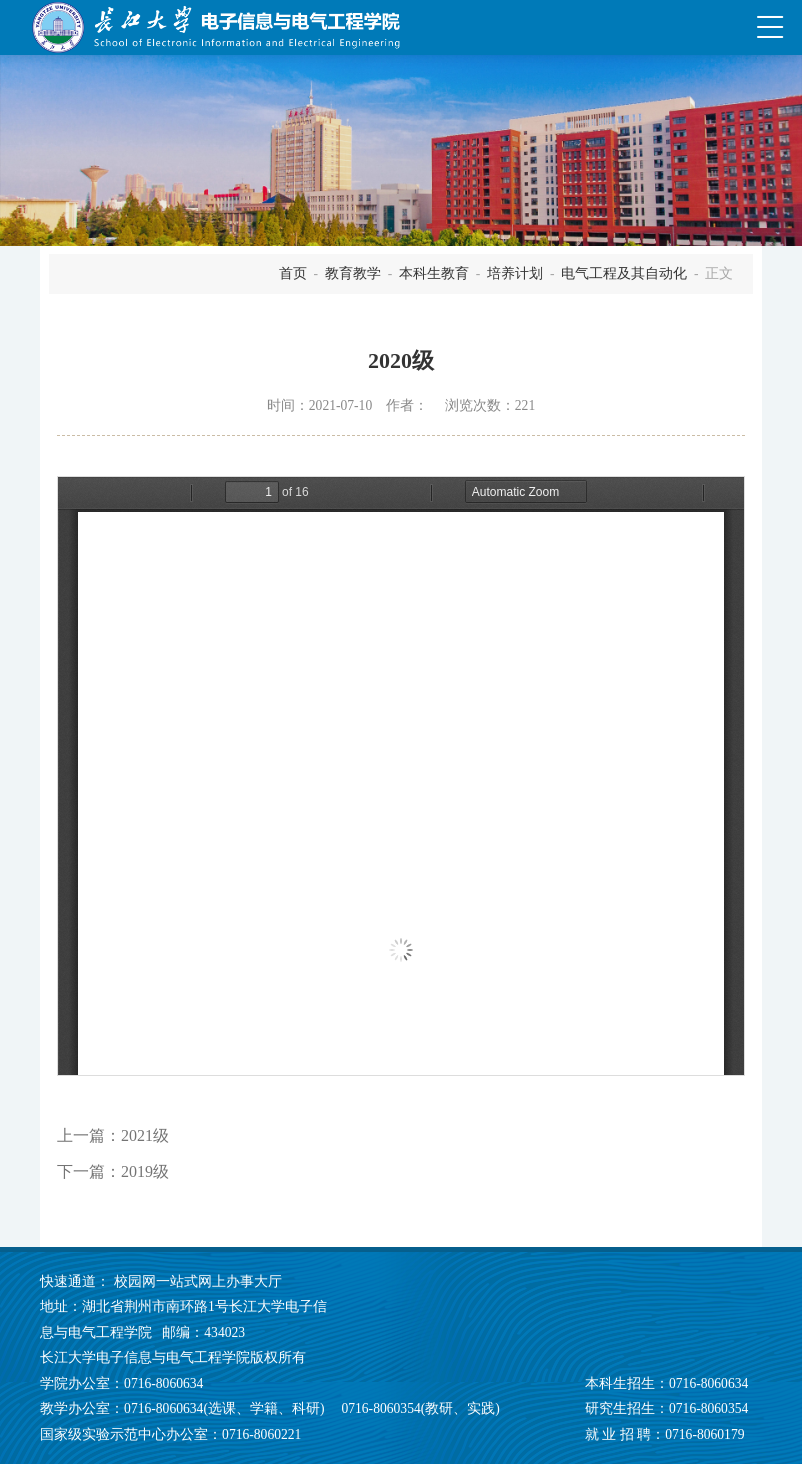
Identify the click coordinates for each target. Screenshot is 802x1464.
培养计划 (515, 273)
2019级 (145, 1171)
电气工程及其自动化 (624, 273)
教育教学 (353, 273)
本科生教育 (434, 273)
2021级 (145, 1135)
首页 (293, 273)
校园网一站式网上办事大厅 (198, 1281)
